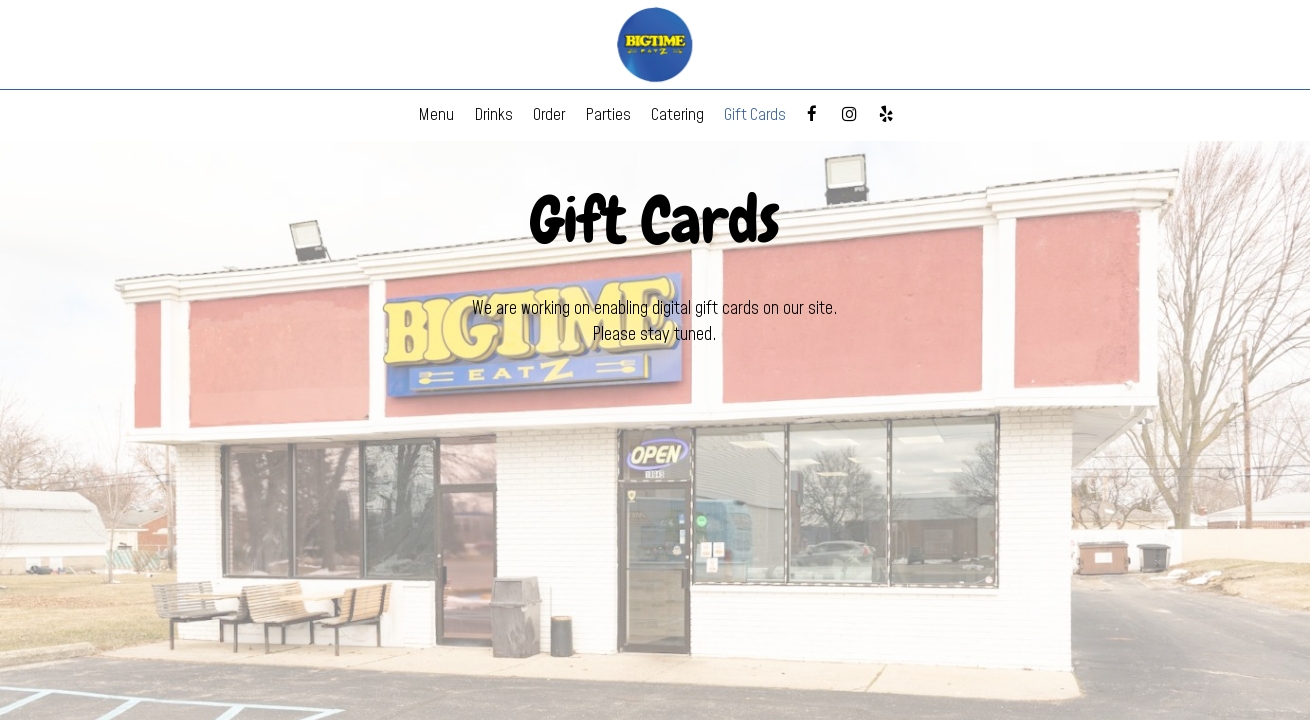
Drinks (493, 115)
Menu (436, 115)
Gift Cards (755, 115)
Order (549, 115)
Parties (608, 115)
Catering (677, 115)
